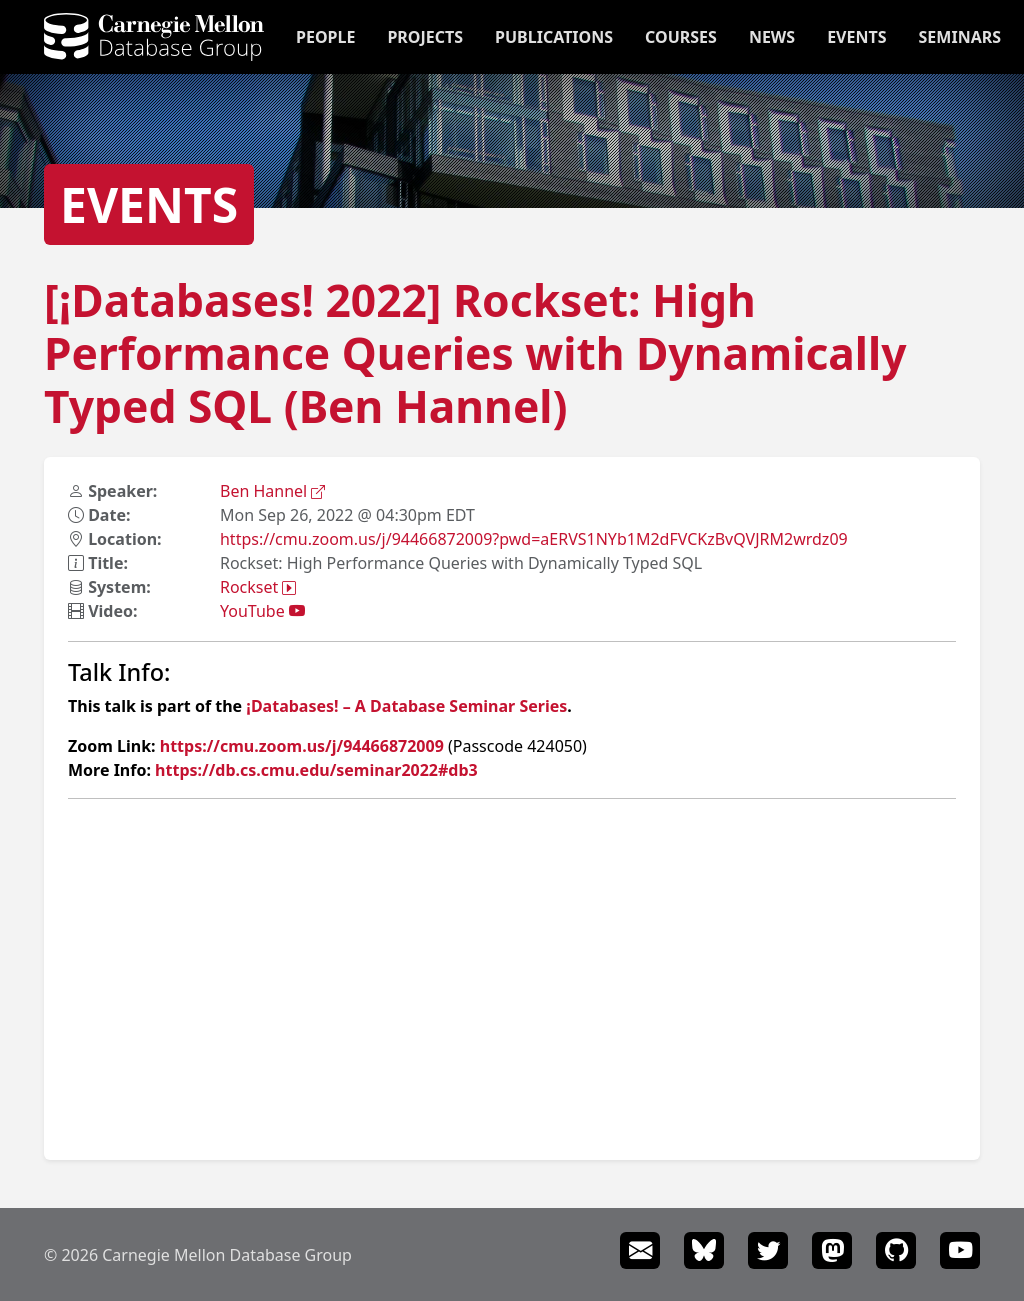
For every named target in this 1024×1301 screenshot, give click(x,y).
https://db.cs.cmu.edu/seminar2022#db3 (316, 770)
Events (856, 37)
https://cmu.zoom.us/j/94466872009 (302, 746)
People (325, 37)
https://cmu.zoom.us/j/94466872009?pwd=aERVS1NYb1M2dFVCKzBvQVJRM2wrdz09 (534, 539)
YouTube (262, 611)
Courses (681, 37)
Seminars (960, 37)
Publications (554, 37)
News (772, 37)
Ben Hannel (272, 491)
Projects (425, 37)
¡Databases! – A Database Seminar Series (406, 706)
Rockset (258, 587)
